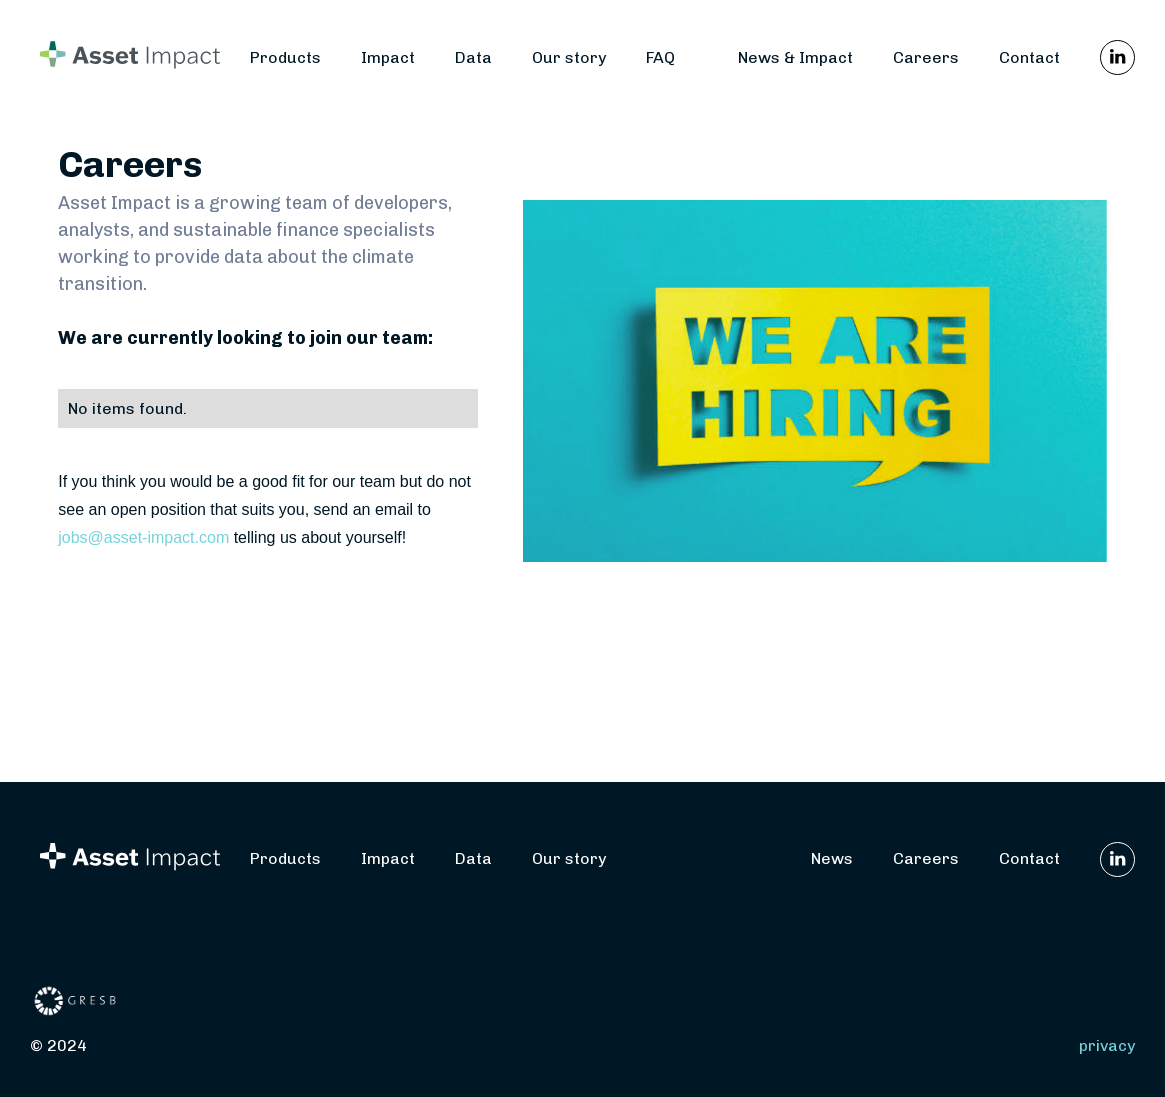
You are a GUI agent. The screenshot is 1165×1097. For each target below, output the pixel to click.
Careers (926, 57)
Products (285, 57)
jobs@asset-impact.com (143, 537)
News (832, 858)
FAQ (660, 57)
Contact (1029, 57)
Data (473, 57)
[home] (140, 57)
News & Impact (795, 57)
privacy (1107, 1045)
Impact (388, 57)
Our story (569, 57)
